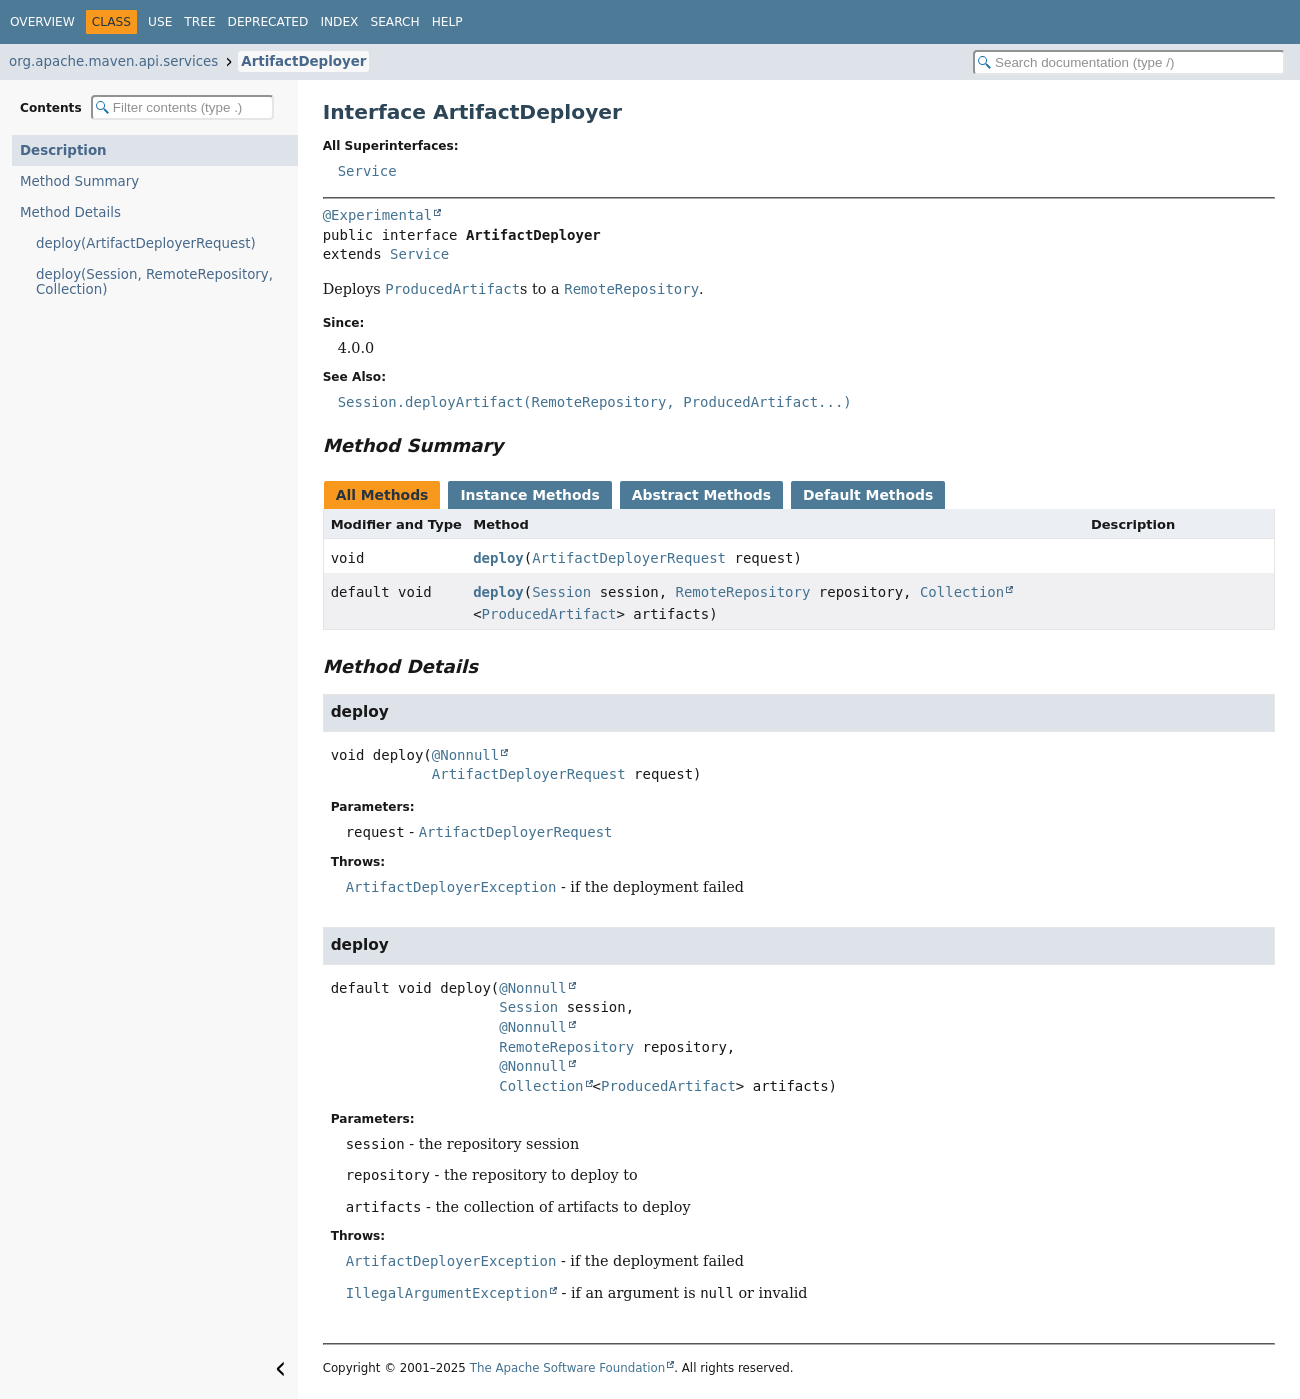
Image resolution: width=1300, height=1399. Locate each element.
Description (63, 150)
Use (160, 22)
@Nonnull (465, 755)
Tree (199, 22)
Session (561, 592)
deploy (498, 558)
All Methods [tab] (382, 495)
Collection (962, 592)
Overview (42, 22)
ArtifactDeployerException (451, 887)
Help (447, 22)
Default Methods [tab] (868, 495)
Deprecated (268, 22)
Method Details (70, 212)
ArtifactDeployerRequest (629, 558)
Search (394, 22)
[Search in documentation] (1129, 62)
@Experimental (378, 215)
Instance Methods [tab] (529, 495)
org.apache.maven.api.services (113, 61)
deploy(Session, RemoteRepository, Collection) (154, 282)
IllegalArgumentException (447, 1293)
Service (367, 171)
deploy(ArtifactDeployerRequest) (146, 243)
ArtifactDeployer (303, 61)
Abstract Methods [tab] (701, 495)
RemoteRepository (743, 592)
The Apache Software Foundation (568, 1368)
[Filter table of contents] (182, 107)
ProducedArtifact (549, 614)
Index (339, 22)
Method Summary (79, 181)
